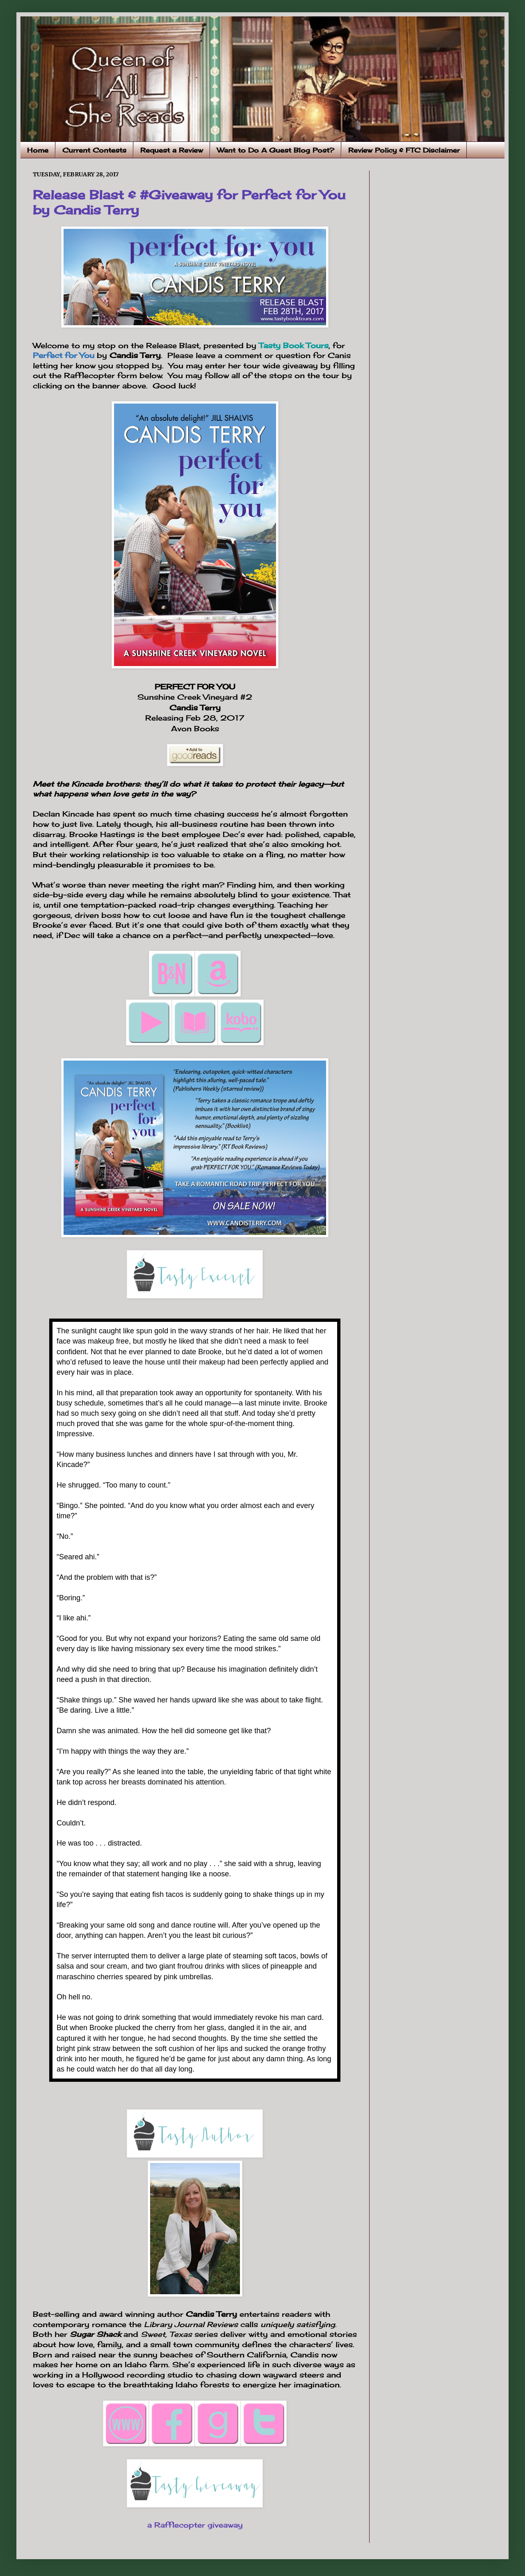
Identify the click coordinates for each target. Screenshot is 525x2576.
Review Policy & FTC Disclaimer (404, 150)
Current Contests (94, 150)
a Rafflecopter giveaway (195, 2525)
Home (37, 150)
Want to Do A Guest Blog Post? (275, 150)
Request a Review (171, 150)
